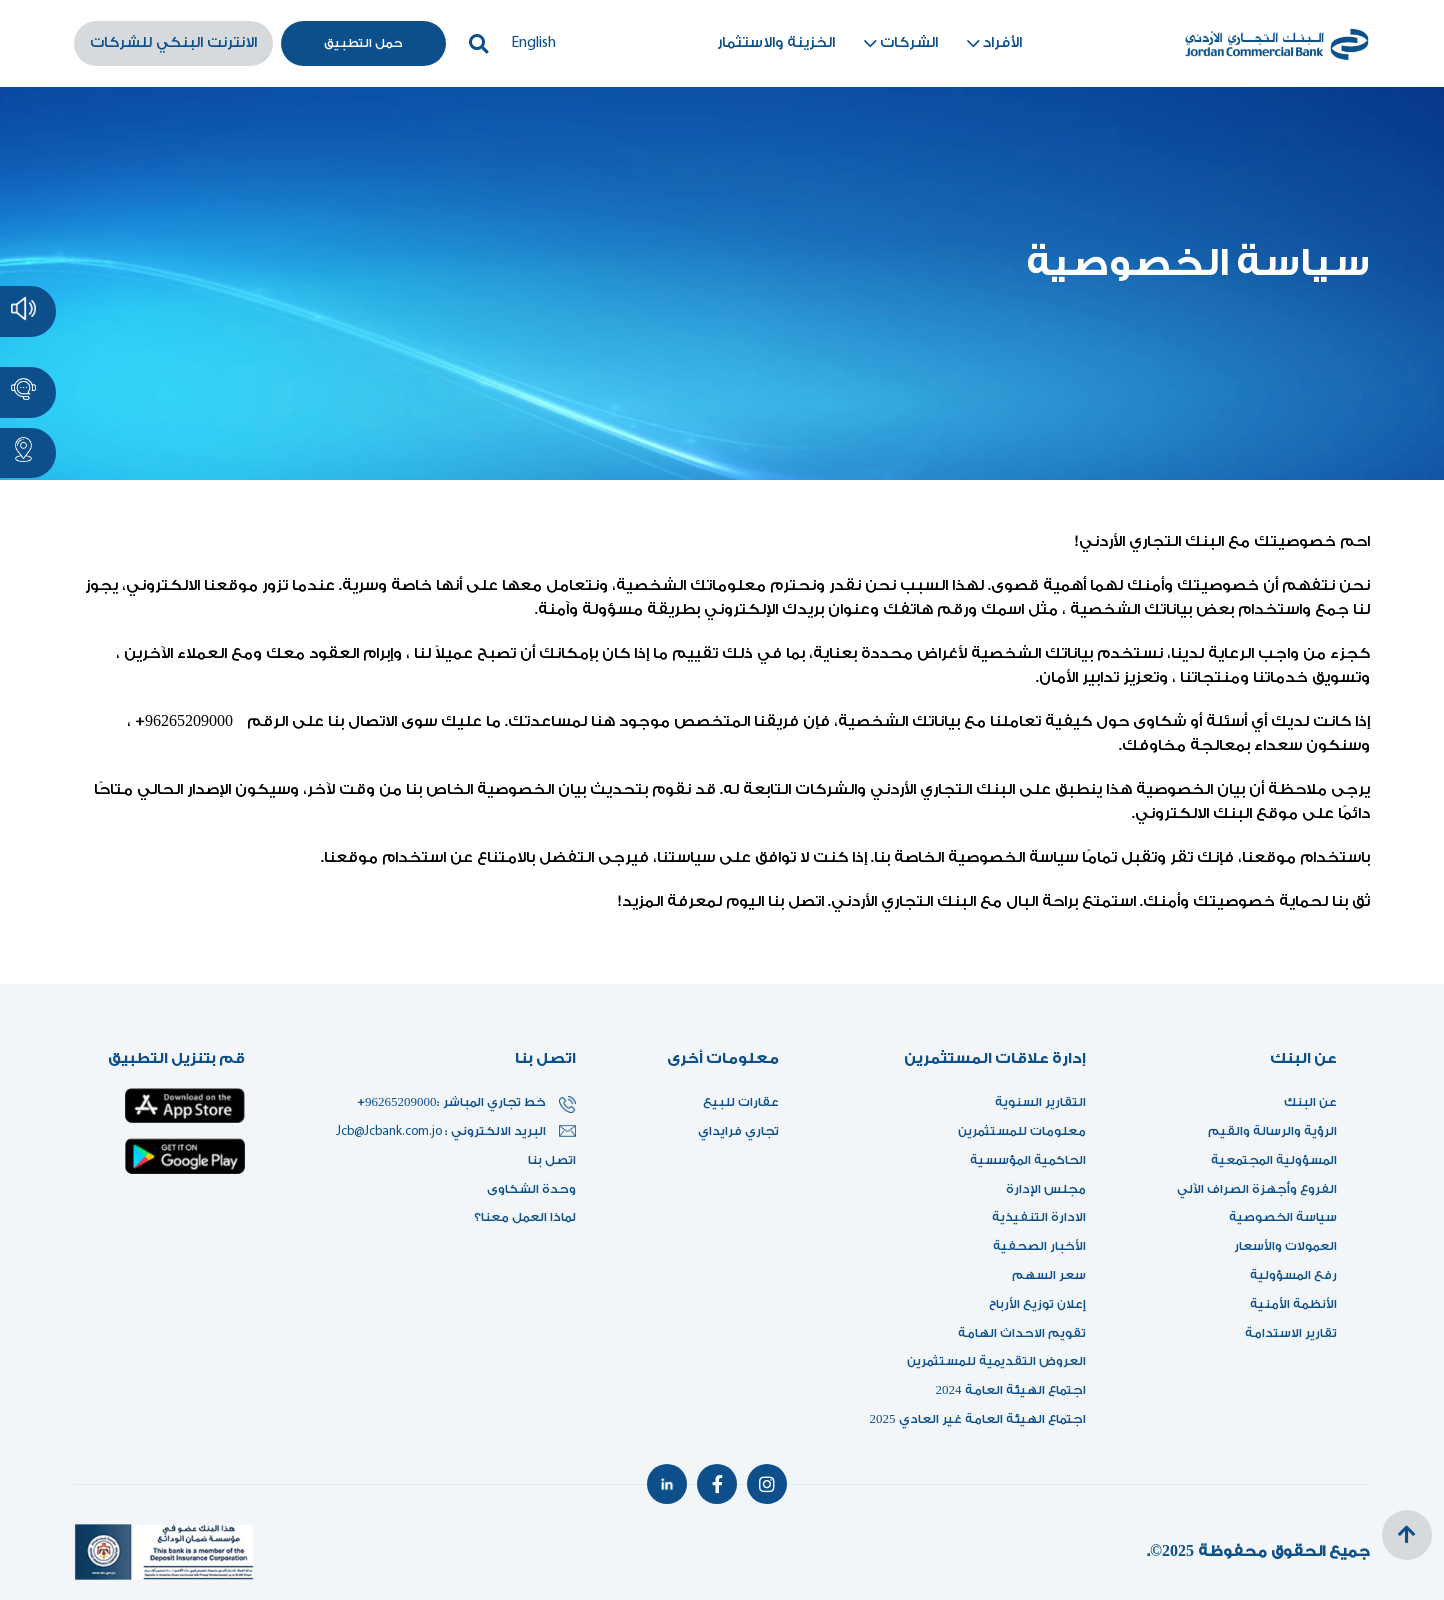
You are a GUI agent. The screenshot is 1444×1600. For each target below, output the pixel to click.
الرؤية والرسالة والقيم (1272, 1131)
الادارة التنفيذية (1039, 1217)
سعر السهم (1049, 1275)
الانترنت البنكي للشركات (173, 43)
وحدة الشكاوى (531, 1189)
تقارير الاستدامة (1291, 1333)
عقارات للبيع (741, 1102)
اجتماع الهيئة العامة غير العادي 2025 (978, 1419)
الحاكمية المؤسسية (1028, 1160)
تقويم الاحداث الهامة (1022, 1333)
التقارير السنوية (1040, 1102)
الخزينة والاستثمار (776, 43)
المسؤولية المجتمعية (1274, 1160)
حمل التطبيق (363, 43)
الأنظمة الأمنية (1293, 1304)
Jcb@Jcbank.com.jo (390, 1131)
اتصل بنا (552, 1160)
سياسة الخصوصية (1283, 1217)
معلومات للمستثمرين (1022, 1131)
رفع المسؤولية (1293, 1275)
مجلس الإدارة (1046, 1189)
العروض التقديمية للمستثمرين (996, 1361)
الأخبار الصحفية (1039, 1246)
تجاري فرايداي (738, 1131)
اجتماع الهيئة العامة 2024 (1011, 1390)
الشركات (899, 44)
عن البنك (1310, 1102)
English (533, 43)
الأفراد (992, 44)
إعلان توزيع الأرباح (1032, 1304)
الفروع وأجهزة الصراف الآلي (1257, 1189)
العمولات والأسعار (1285, 1246)
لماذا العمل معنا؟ (525, 1217)
